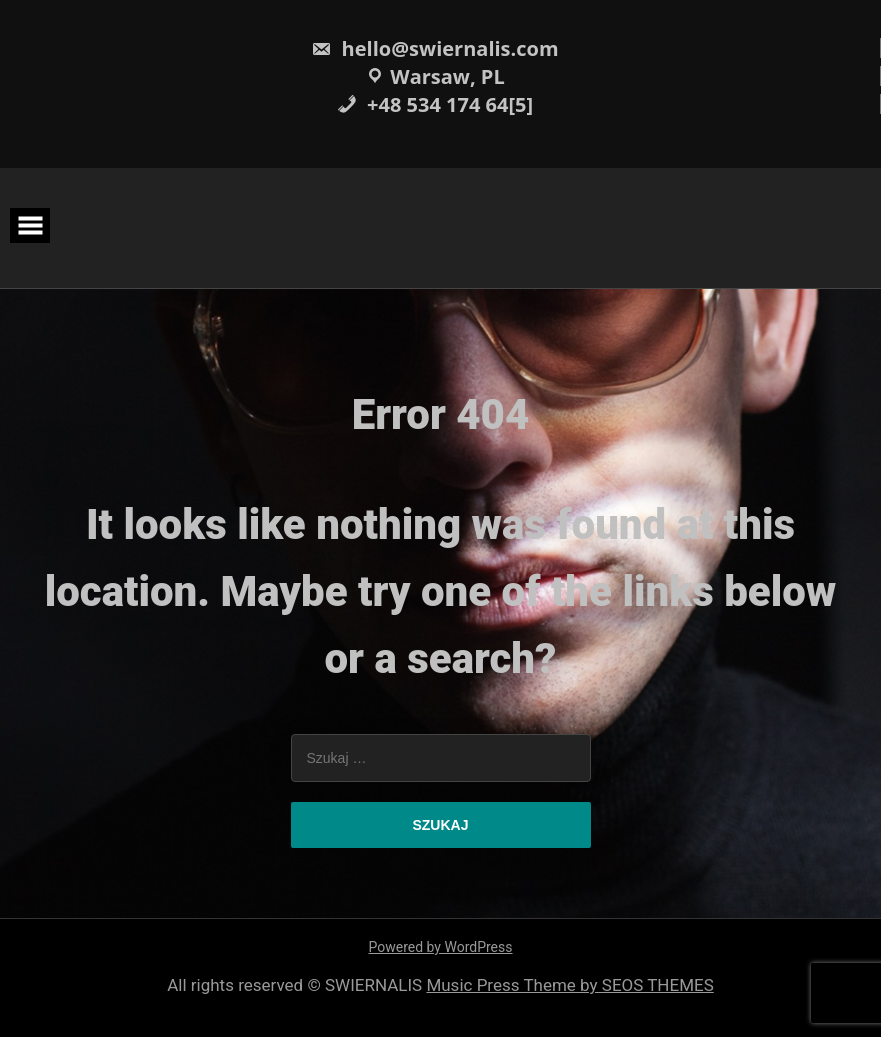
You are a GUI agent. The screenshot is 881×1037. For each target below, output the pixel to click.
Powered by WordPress (441, 947)
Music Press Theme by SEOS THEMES (569, 985)
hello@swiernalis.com (434, 48)
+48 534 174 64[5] (435, 104)
